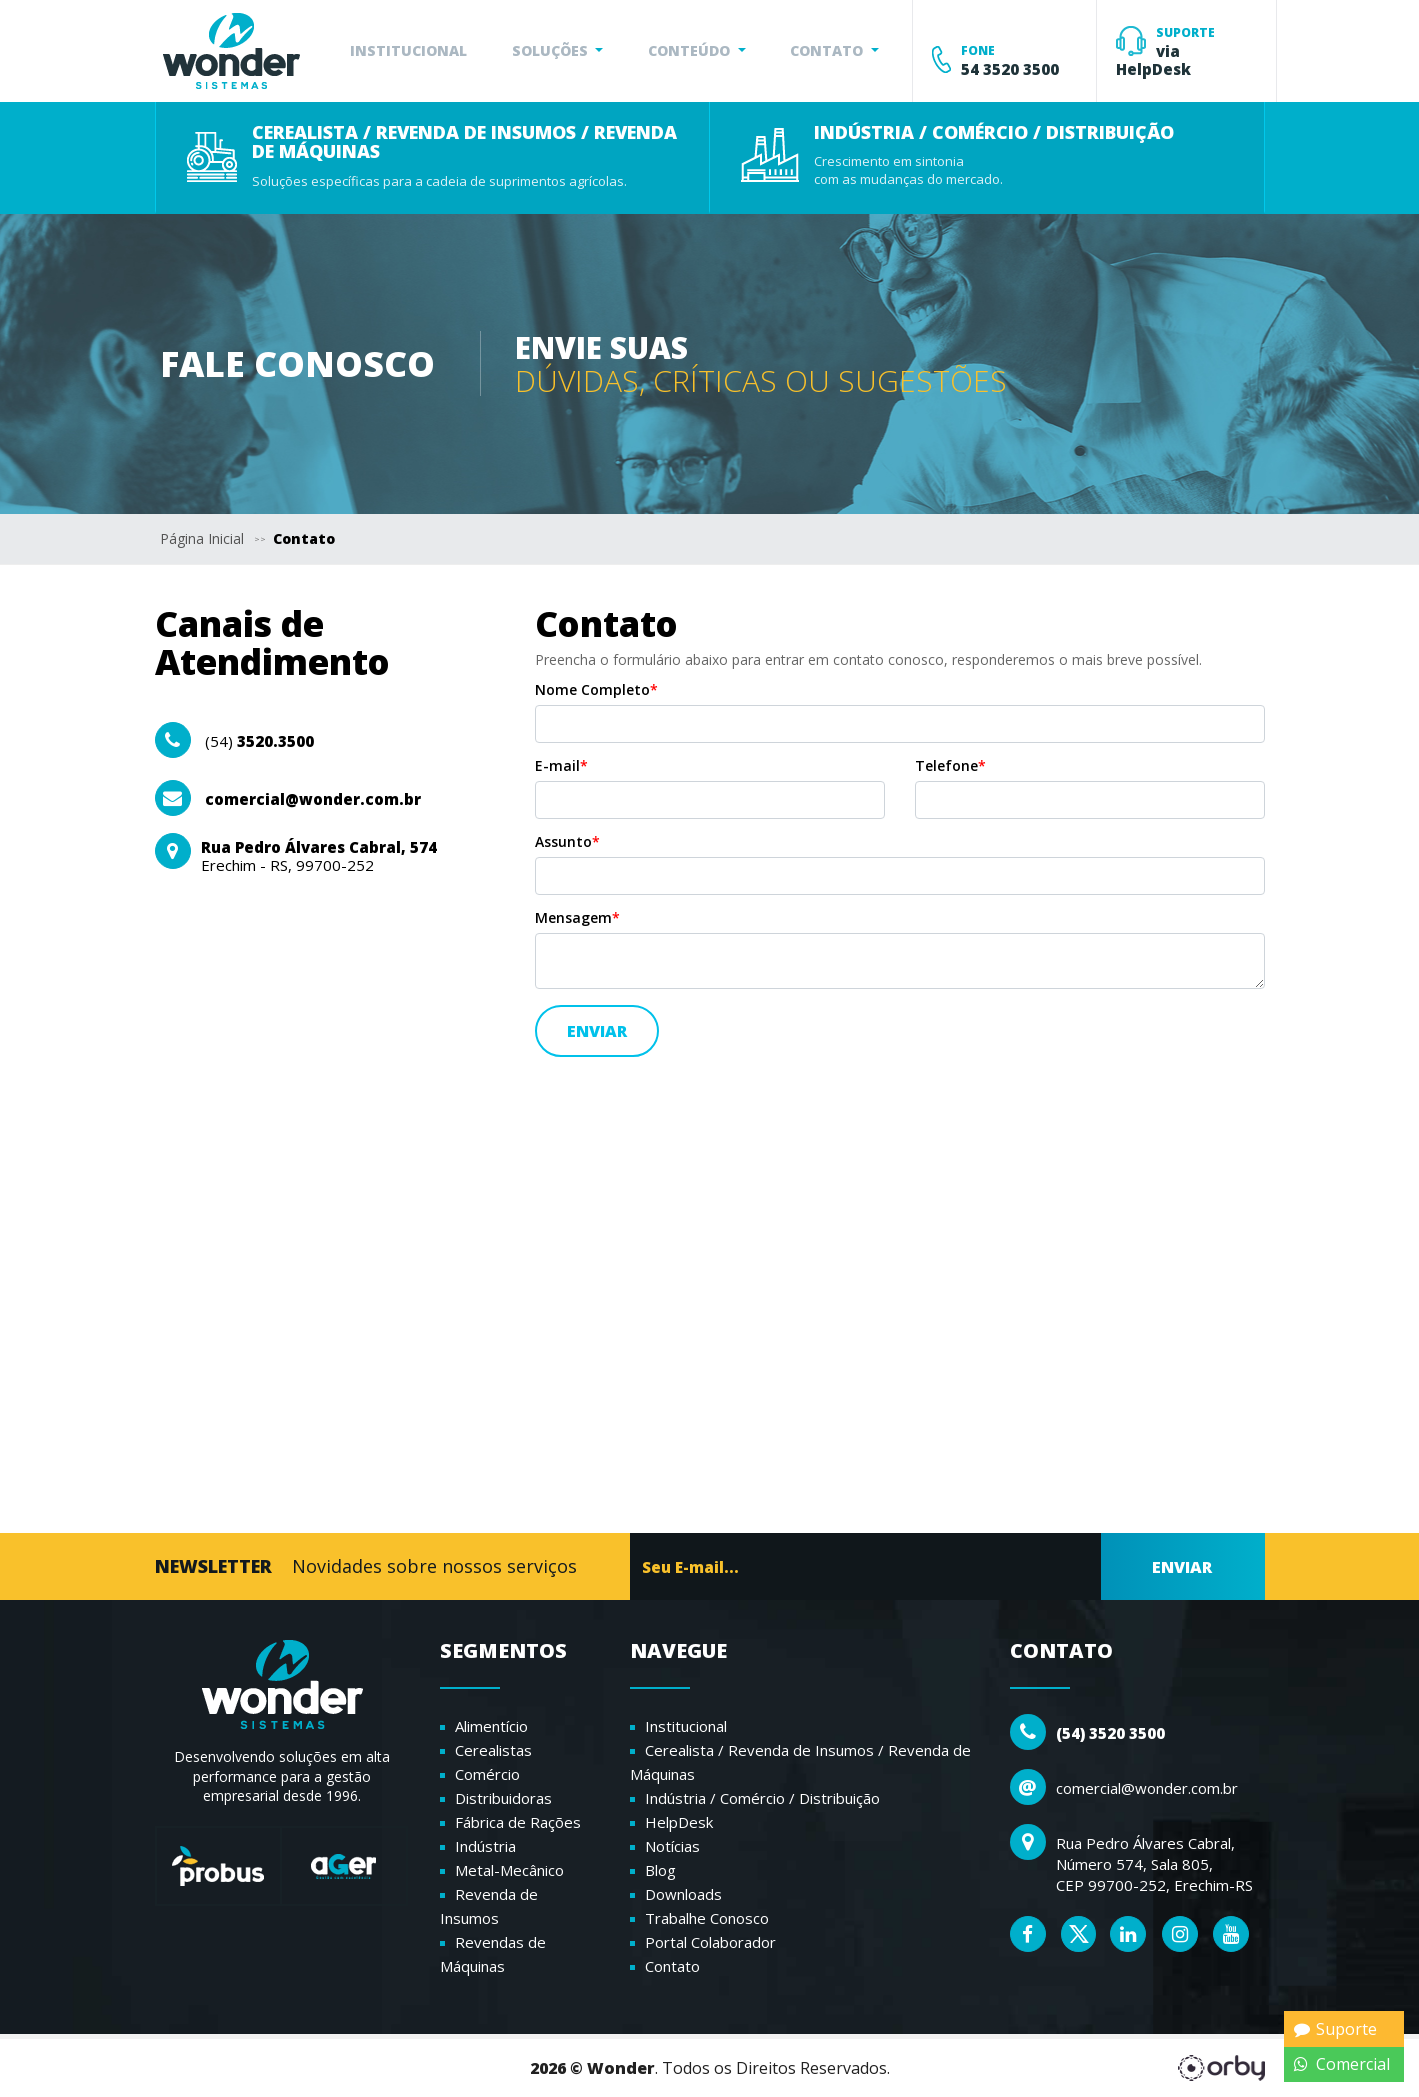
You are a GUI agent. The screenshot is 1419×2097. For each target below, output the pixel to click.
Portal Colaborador (710, 1942)
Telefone (950, 766)
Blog (660, 1870)
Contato (304, 538)
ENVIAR (1182, 1567)
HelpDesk (679, 1822)
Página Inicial (202, 538)
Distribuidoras (503, 1798)
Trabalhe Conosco (707, 1918)
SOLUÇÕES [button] (552, 50)
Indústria (485, 1846)
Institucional (686, 1726)
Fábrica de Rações (518, 1822)
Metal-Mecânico (509, 1870)
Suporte (1335, 2029)
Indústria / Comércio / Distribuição (762, 1798)
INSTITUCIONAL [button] (408, 50)
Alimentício (491, 1726)
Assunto (567, 842)
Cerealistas (493, 1750)
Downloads (683, 1894)
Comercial (1342, 2064)
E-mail (561, 766)
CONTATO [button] (828, 50)
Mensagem (577, 918)
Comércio (487, 1774)
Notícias (672, 1846)
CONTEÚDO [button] (691, 50)
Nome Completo (596, 690)
